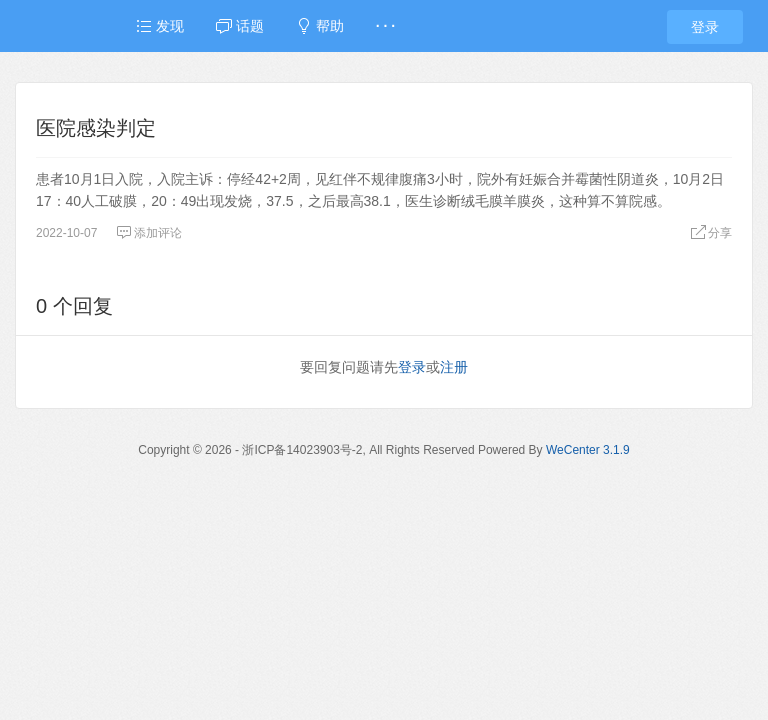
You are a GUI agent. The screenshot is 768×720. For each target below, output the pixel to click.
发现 (160, 26)
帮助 (320, 26)
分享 (711, 233)
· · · (385, 26)
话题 (240, 26)
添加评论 (149, 233)
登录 (705, 27)
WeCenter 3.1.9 (588, 450)
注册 (454, 367)
